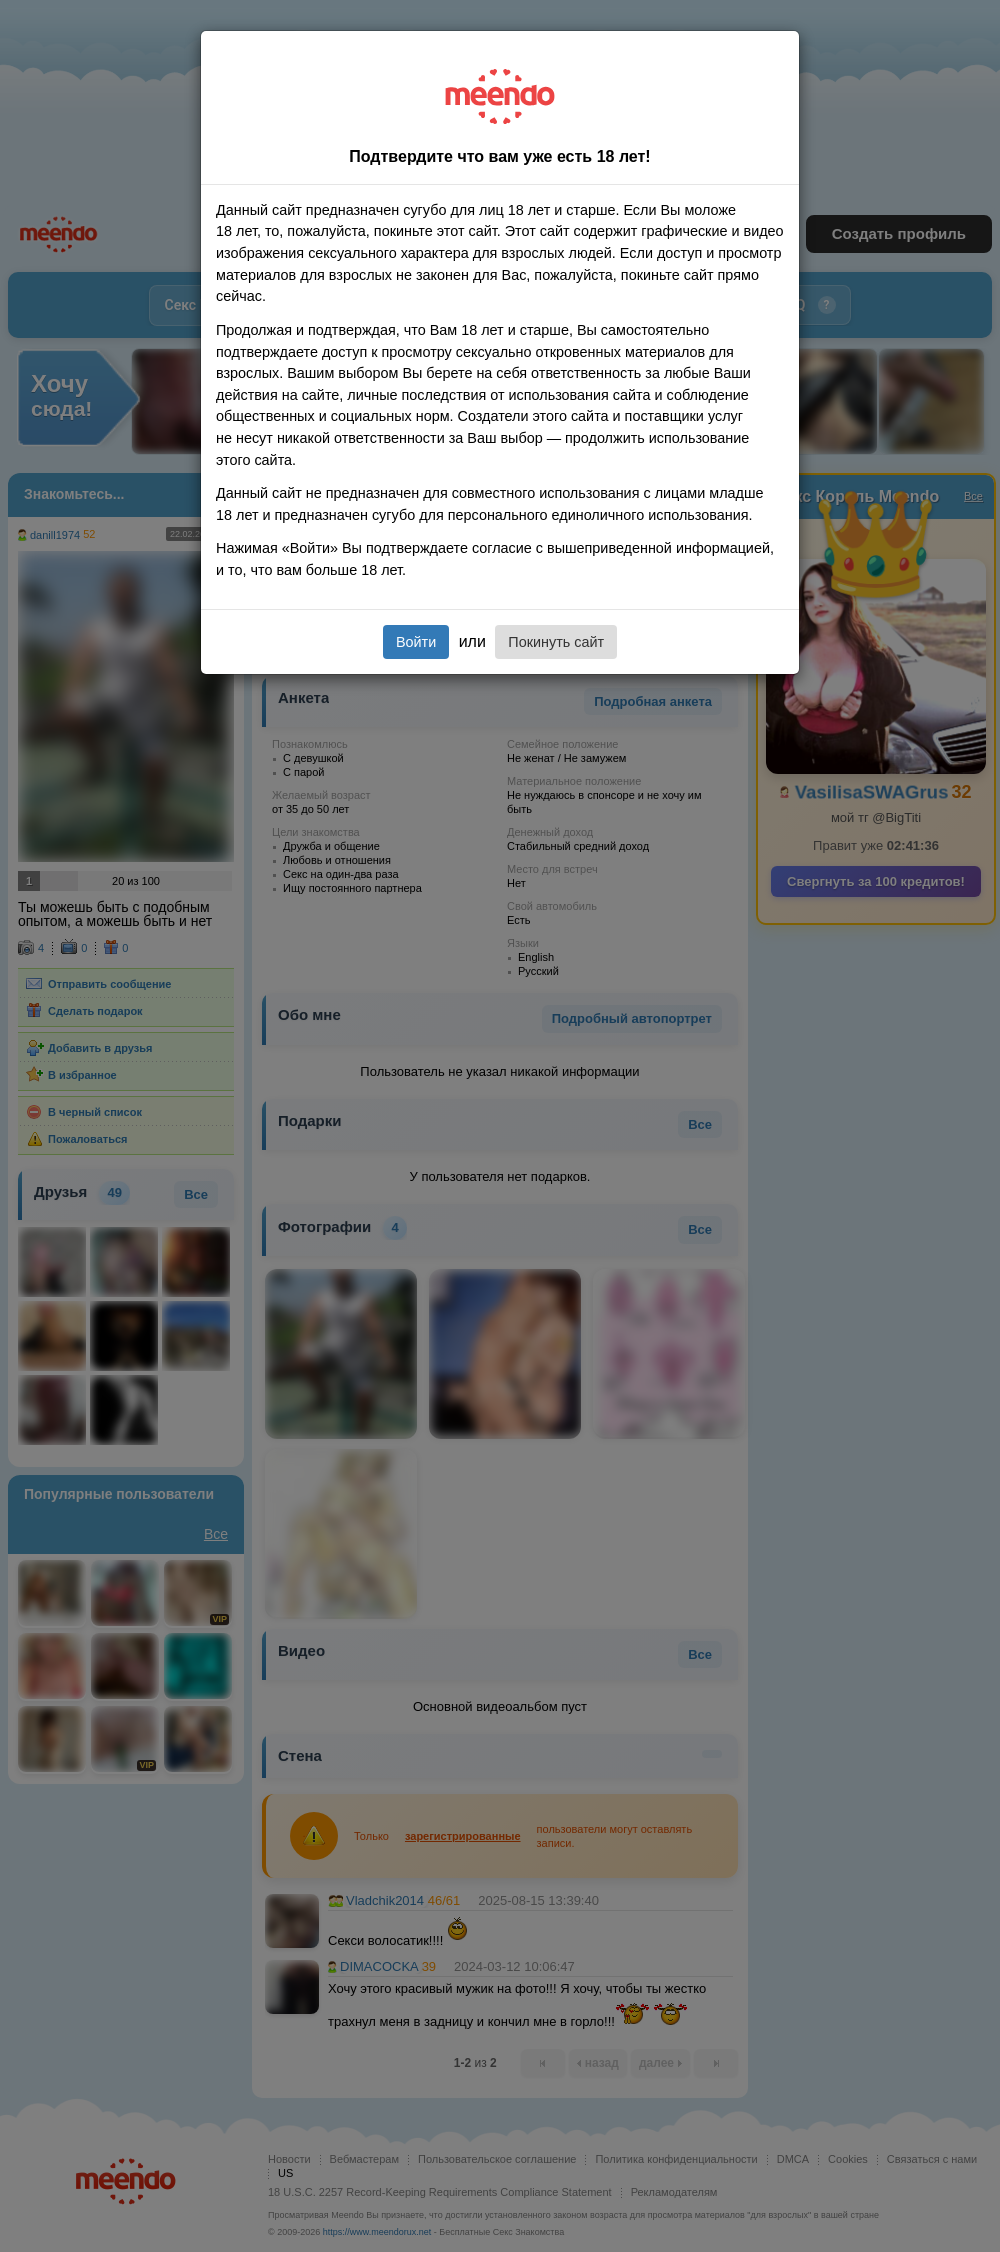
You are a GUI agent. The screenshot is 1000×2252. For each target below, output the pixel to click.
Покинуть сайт (556, 642)
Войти (416, 642)
